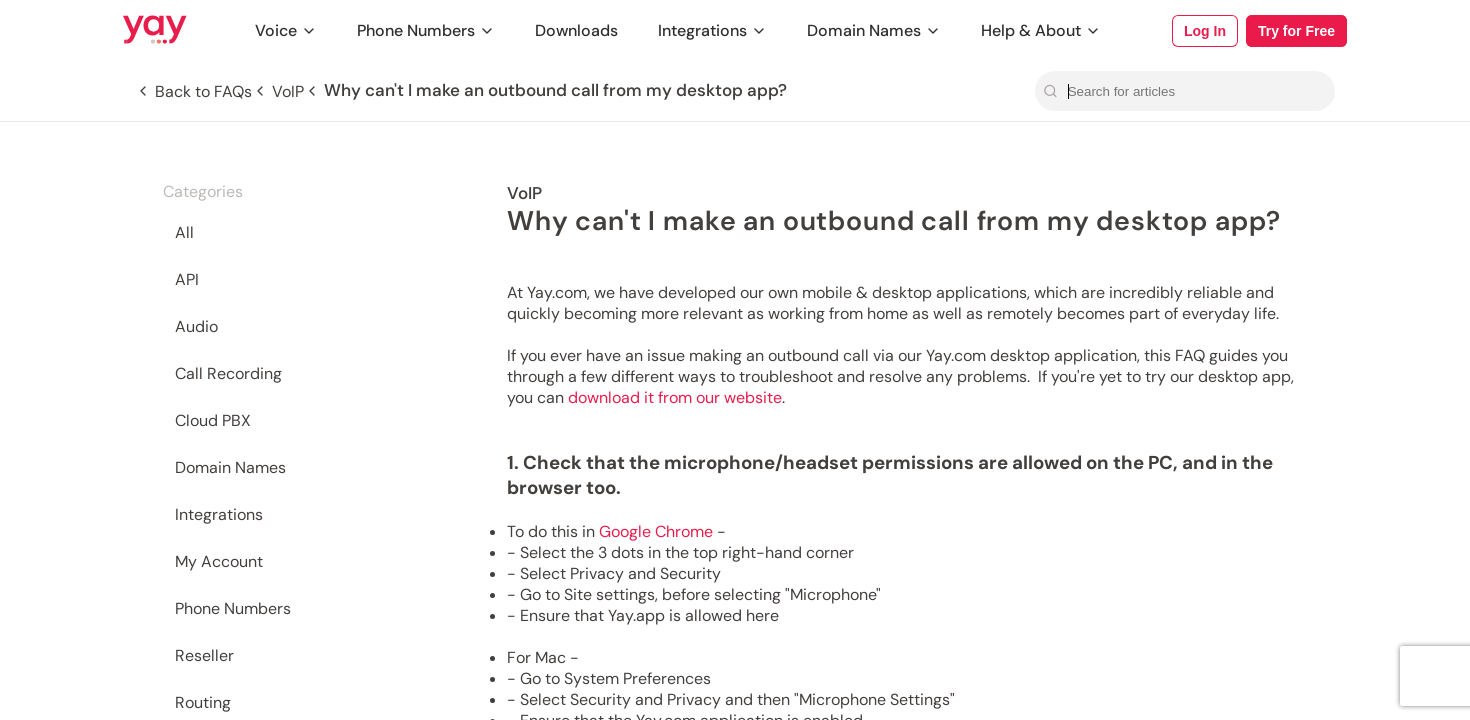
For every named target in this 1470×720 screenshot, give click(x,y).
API (187, 279)
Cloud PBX (213, 420)
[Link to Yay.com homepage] (155, 31)
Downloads (576, 30)
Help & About (1041, 30)
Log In (1205, 31)
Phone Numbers (426, 30)
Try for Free (1296, 31)
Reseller (204, 655)
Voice (286, 30)
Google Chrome (656, 531)
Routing (203, 702)
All (184, 232)
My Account (219, 561)
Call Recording (228, 373)
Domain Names (874, 30)
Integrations (712, 30)
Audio (196, 326)
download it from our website (675, 397)
